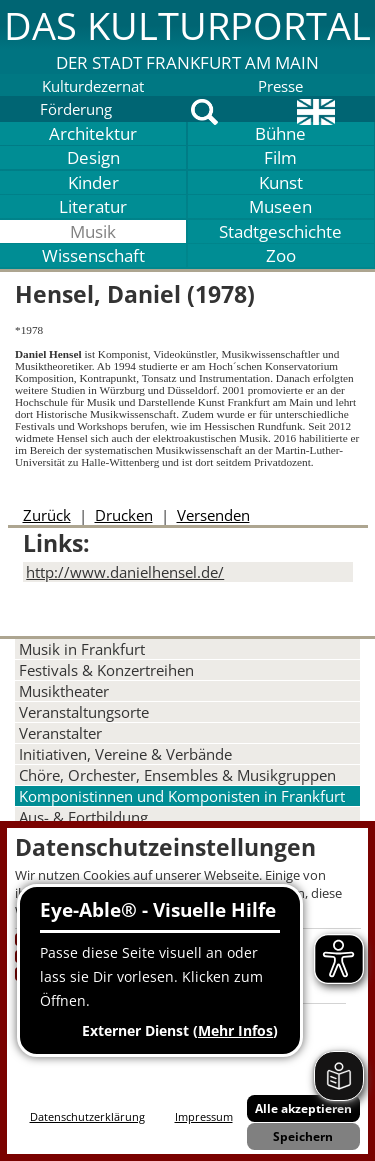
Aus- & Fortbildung (83, 817)
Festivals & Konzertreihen (106, 670)
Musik (93, 231)
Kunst (281, 182)
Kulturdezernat (93, 86)
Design (93, 157)
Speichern (303, 1136)
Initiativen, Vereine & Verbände (125, 754)
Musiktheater (64, 691)
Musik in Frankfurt (82, 649)
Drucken (124, 515)
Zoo (281, 255)
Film (280, 157)
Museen (280, 206)
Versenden (213, 515)
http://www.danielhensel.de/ (125, 572)
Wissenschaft (93, 255)
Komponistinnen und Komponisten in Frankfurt (182, 796)
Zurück (47, 515)
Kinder (93, 182)
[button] (187, 37)
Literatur (93, 206)
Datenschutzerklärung (87, 1116)
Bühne (280, 133)
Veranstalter (60, 733)
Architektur (93, 133)
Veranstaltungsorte (84, 712)
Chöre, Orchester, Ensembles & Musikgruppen (177, 775)
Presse (280, 86)
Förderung (76, 109)
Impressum (204, 1116)
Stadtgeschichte (280, 231)
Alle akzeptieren (303, 1108)
